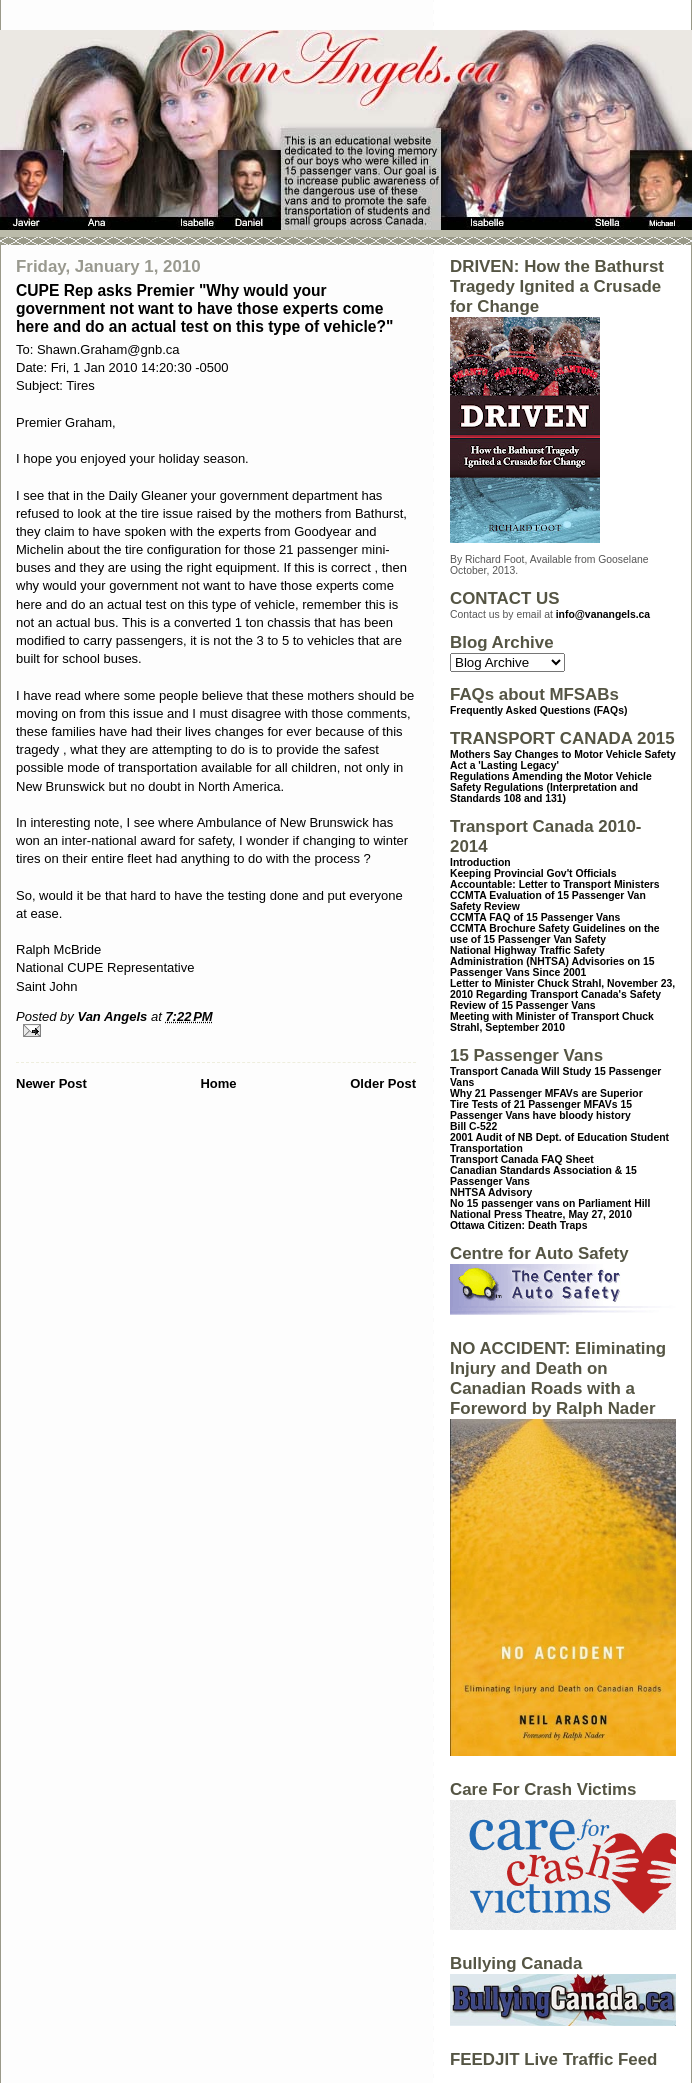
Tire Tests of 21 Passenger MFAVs (533, 1104)
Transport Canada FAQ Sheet (522, 1159)
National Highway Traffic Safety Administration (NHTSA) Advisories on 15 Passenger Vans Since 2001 (552, 961)
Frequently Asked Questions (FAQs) (538, 710)
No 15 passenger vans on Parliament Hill (550, 1203)
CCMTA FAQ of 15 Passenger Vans (535, 917)
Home (218, 1083)
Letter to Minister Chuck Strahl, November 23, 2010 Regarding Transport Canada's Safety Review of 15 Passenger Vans (562, 994)
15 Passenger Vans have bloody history (541, 1110)
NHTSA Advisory (491, 1192)
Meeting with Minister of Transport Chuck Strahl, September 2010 (552, 1022)
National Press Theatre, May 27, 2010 (541, 1214)
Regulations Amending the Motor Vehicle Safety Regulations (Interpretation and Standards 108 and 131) (551, 787)
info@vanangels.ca (603, 614)
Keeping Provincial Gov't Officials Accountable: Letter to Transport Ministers (555, 879)
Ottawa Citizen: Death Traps (518, 1225)
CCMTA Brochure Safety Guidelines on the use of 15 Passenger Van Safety (555, 934)
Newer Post (51, 1083)
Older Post (383, 1083)
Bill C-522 (473, 1126)
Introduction (480, 862)
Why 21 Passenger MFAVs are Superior (546, 1093)
